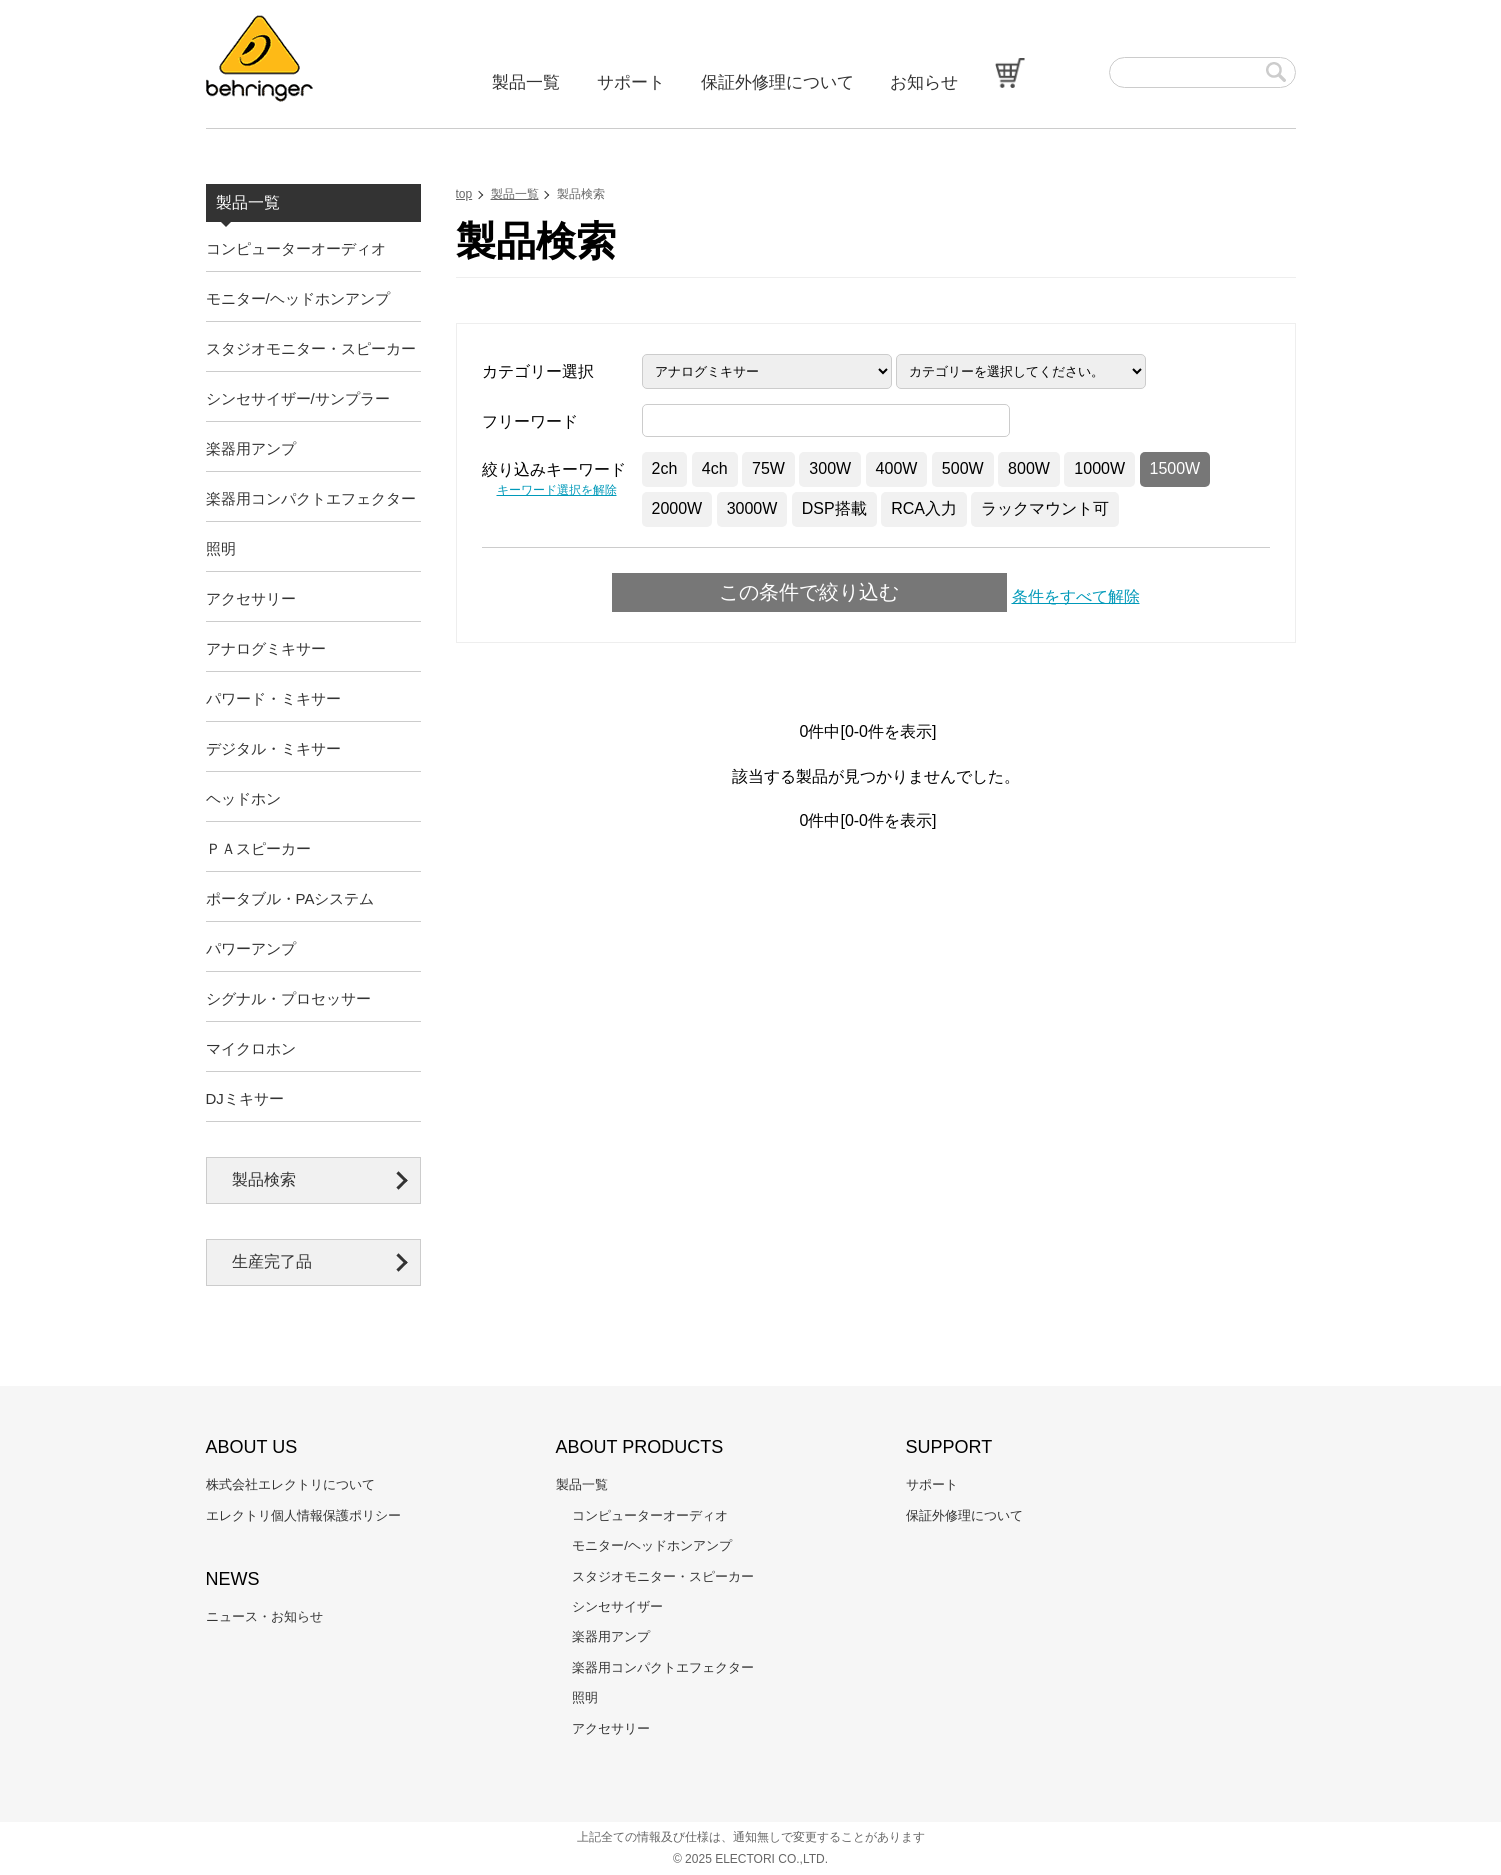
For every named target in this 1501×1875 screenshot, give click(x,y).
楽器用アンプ (251, 448)
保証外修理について (777, 82)
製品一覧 (526, 82)
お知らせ (924, 82)
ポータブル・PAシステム (290, 898)
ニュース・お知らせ (264, 1616)
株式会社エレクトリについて (290, 1484)
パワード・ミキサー (273, 698)
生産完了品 (272, 1261)
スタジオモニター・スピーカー (311, 348)
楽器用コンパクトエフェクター (311, 498)
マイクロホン (251, 1048)
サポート (631, 82)
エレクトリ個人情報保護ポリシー (303, 1515)
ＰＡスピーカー (258, 848)
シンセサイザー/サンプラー (298, 398)
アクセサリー (251, 598)
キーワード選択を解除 (557, 490)
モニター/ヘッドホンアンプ (298, 298)
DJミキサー (245, 1098)
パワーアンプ (251, 948)
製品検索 (264, 1179)
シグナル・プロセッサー (288, 998)
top (464, 194)
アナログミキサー (266, 648)
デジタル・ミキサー (273, 748)
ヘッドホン (243, 798)
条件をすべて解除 (1076, 596)
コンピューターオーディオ (296, 248)
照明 (221, 548)
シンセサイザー (617, 1606)
